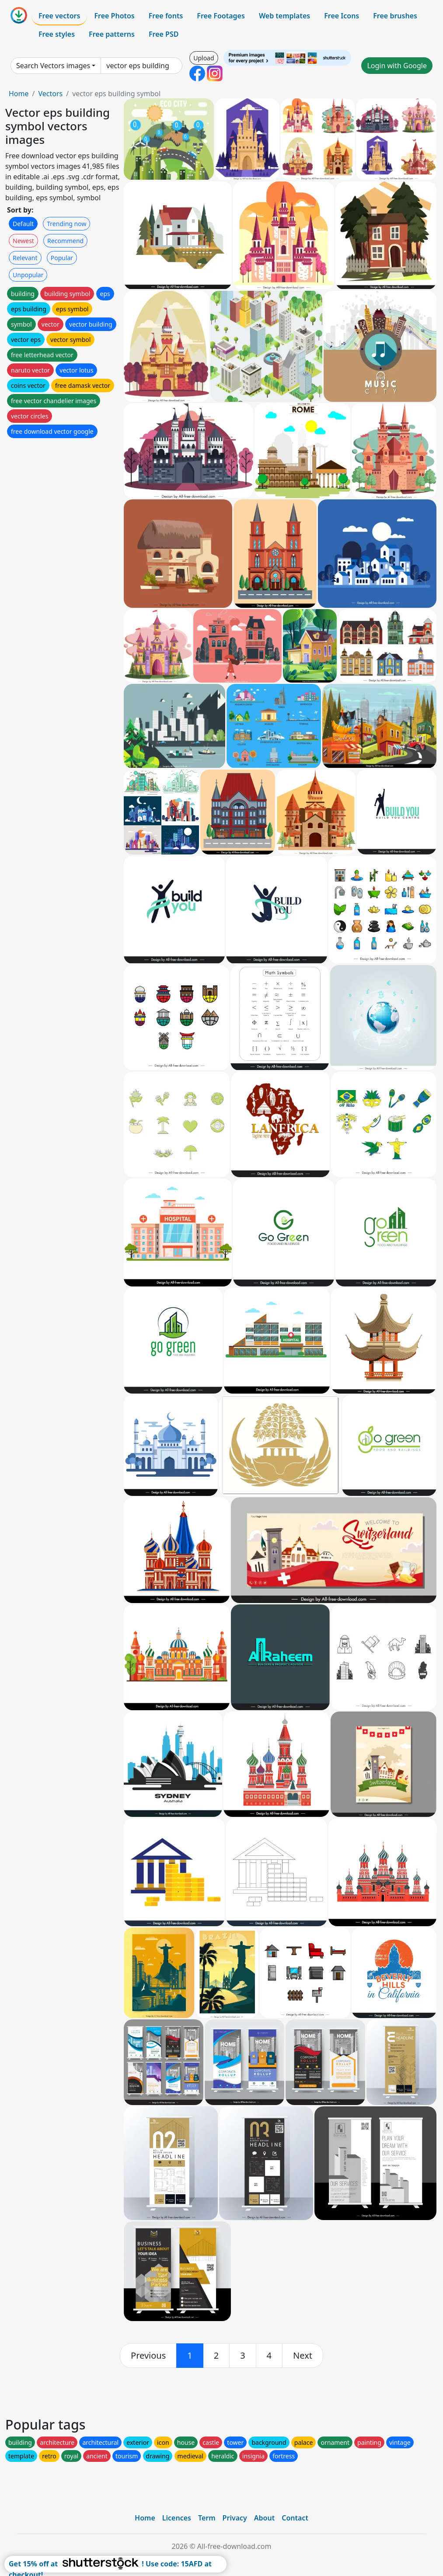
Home (19, 93)
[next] (302, 2355)
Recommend (65, 241)
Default (23, 224)
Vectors (50, 93)
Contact (295, 2518)
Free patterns (112, 34)
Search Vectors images (53, 65)
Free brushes (395, 16)
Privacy (235, 2518)
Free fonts (166, 16)
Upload (203, 58)
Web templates (284, 16)
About (264, 2518)
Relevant (25, 258)
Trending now (66, 224)
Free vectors (59, 16)
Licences (176, 2518)
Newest (23, 241)
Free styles (56, 34)
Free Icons (341, 16)
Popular (62, 258)
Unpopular (28, 275)
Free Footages (221, 16)
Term (207, 2518)
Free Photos (114, 16)
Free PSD (163, 34)
